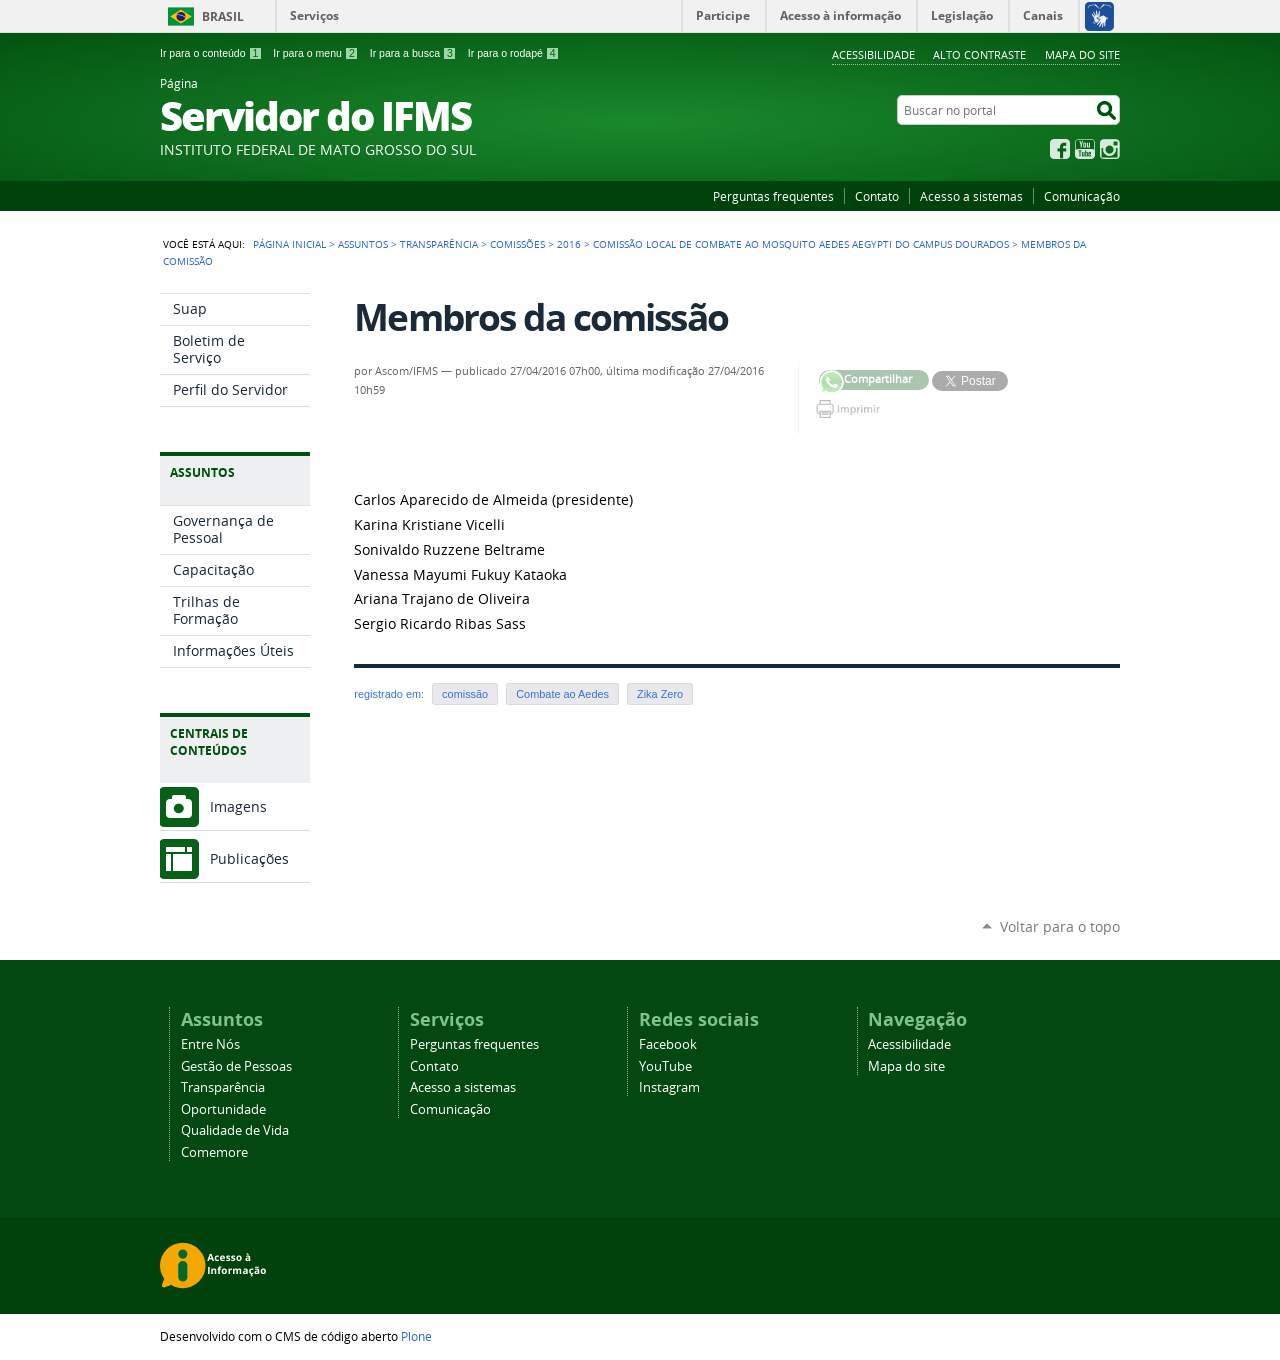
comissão (465, 694)
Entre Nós (210, 1044)
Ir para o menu (315, 53)
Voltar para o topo (1060, 926)
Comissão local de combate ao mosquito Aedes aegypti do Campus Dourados (801, 244)
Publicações (249, 858)
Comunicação (1082, 196)
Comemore (214, 1152)
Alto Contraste (979, 54)
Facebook (1060, 149)
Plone (416, 1336)
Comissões (517, 244)
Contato (877, 196)
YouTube (1085, 149)
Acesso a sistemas (971, 196)
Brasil (223, 16)
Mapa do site (1082, 54)
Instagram (1110, 149)
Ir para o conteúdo (211, 53)
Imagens (238, 806)
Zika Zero (660, 694)
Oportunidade (223, 1109)
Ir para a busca (413, 53)
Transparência (439, 244)
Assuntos (363, 244)
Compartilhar (831, 382)
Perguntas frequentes (773, 196)
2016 (569, 244)
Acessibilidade (873, 54)
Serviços (314, 15)
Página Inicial (289, 244)
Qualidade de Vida (235, 1130)
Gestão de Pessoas (236, 1066)
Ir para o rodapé (514, 53)
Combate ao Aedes (562, 694)
